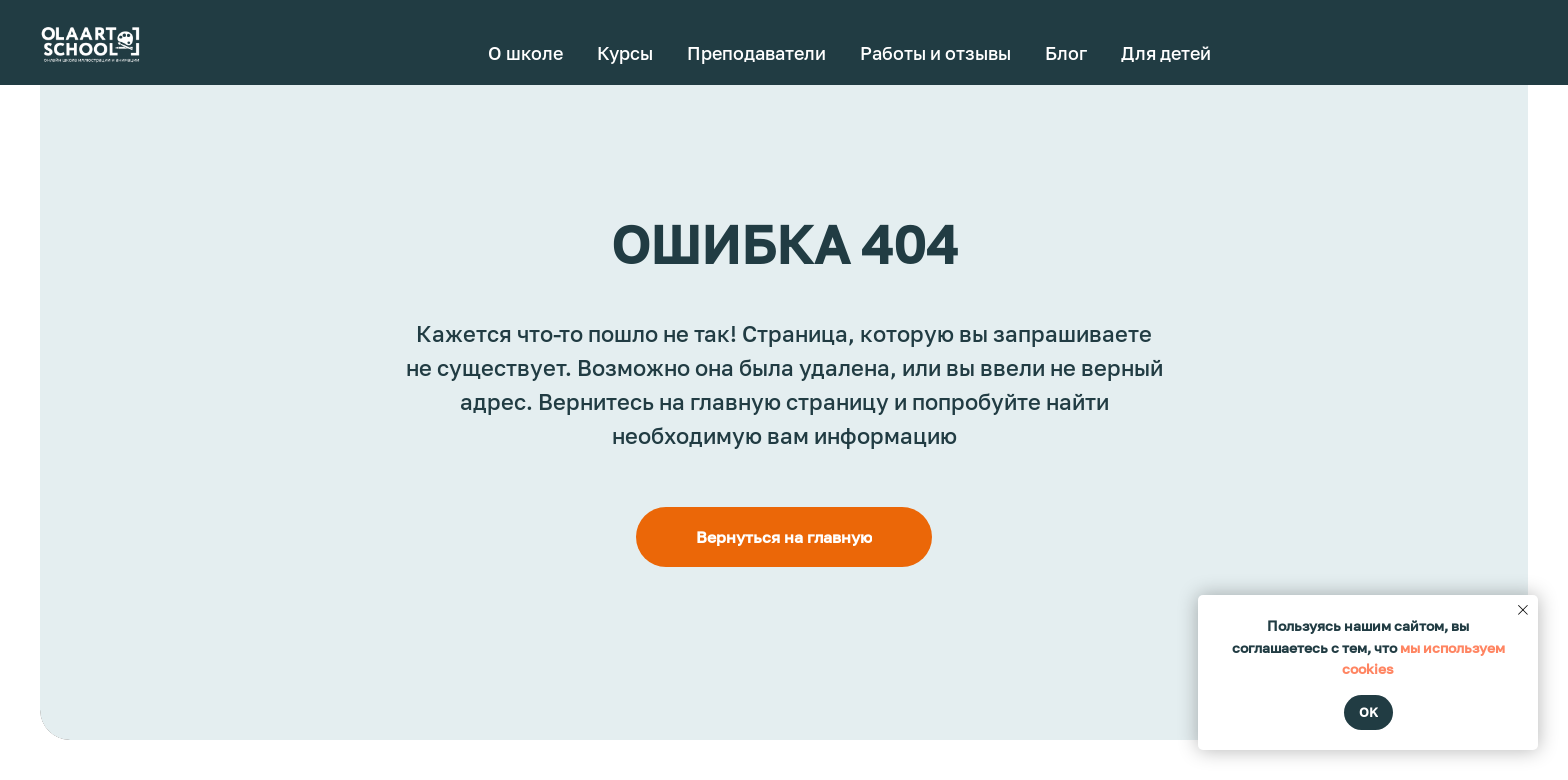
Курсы (625, 53)
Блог (1066, 53)
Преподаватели (756, 53)
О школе (525, 53)
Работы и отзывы (935, 53)
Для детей (1166, 53)
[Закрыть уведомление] (1523, 610)
